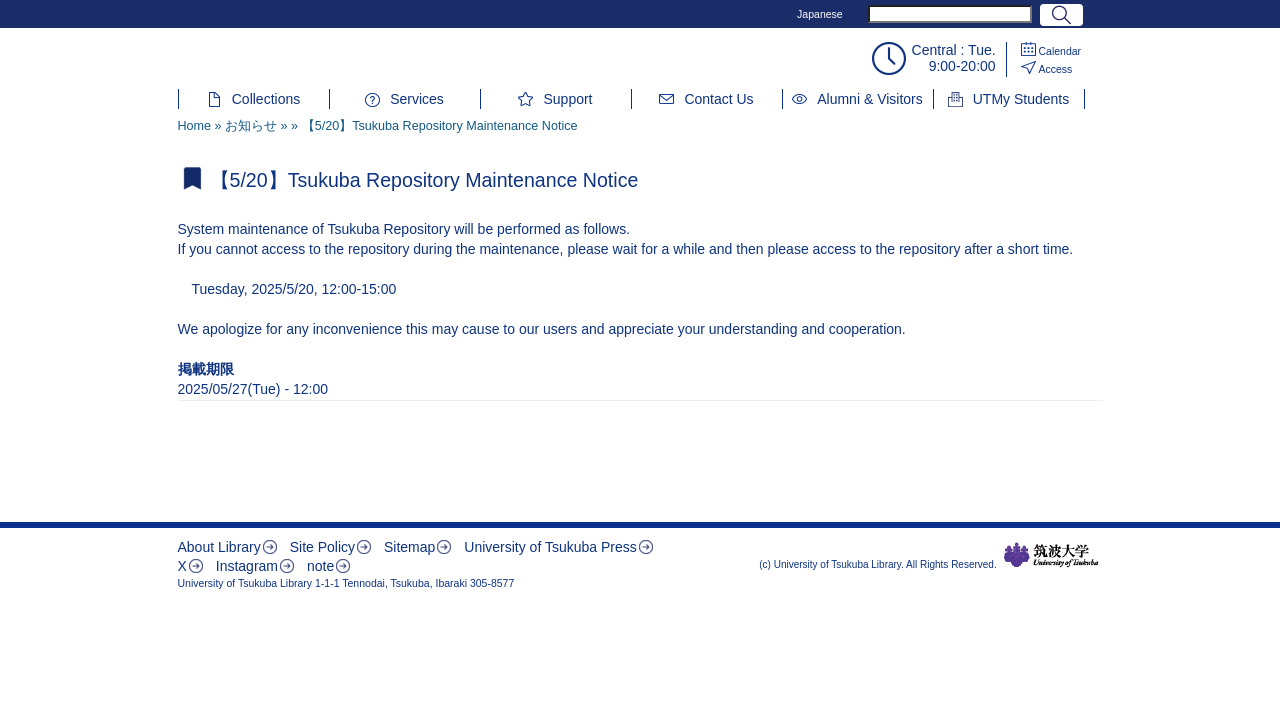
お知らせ (251, 126)
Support (567, 99)
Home (195, 126)
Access (1056, 69)
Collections (266, 99)
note (320, 566)
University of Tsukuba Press (550, 547)
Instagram (247, 566)
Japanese (820, 14)
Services (417, 99)
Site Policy (322, 547)
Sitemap (409, 547)
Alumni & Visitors (870, 99)
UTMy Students (1021, 99)
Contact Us (718, 99)
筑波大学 (1051, 555)
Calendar (1060, 51)
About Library (219, 547)
